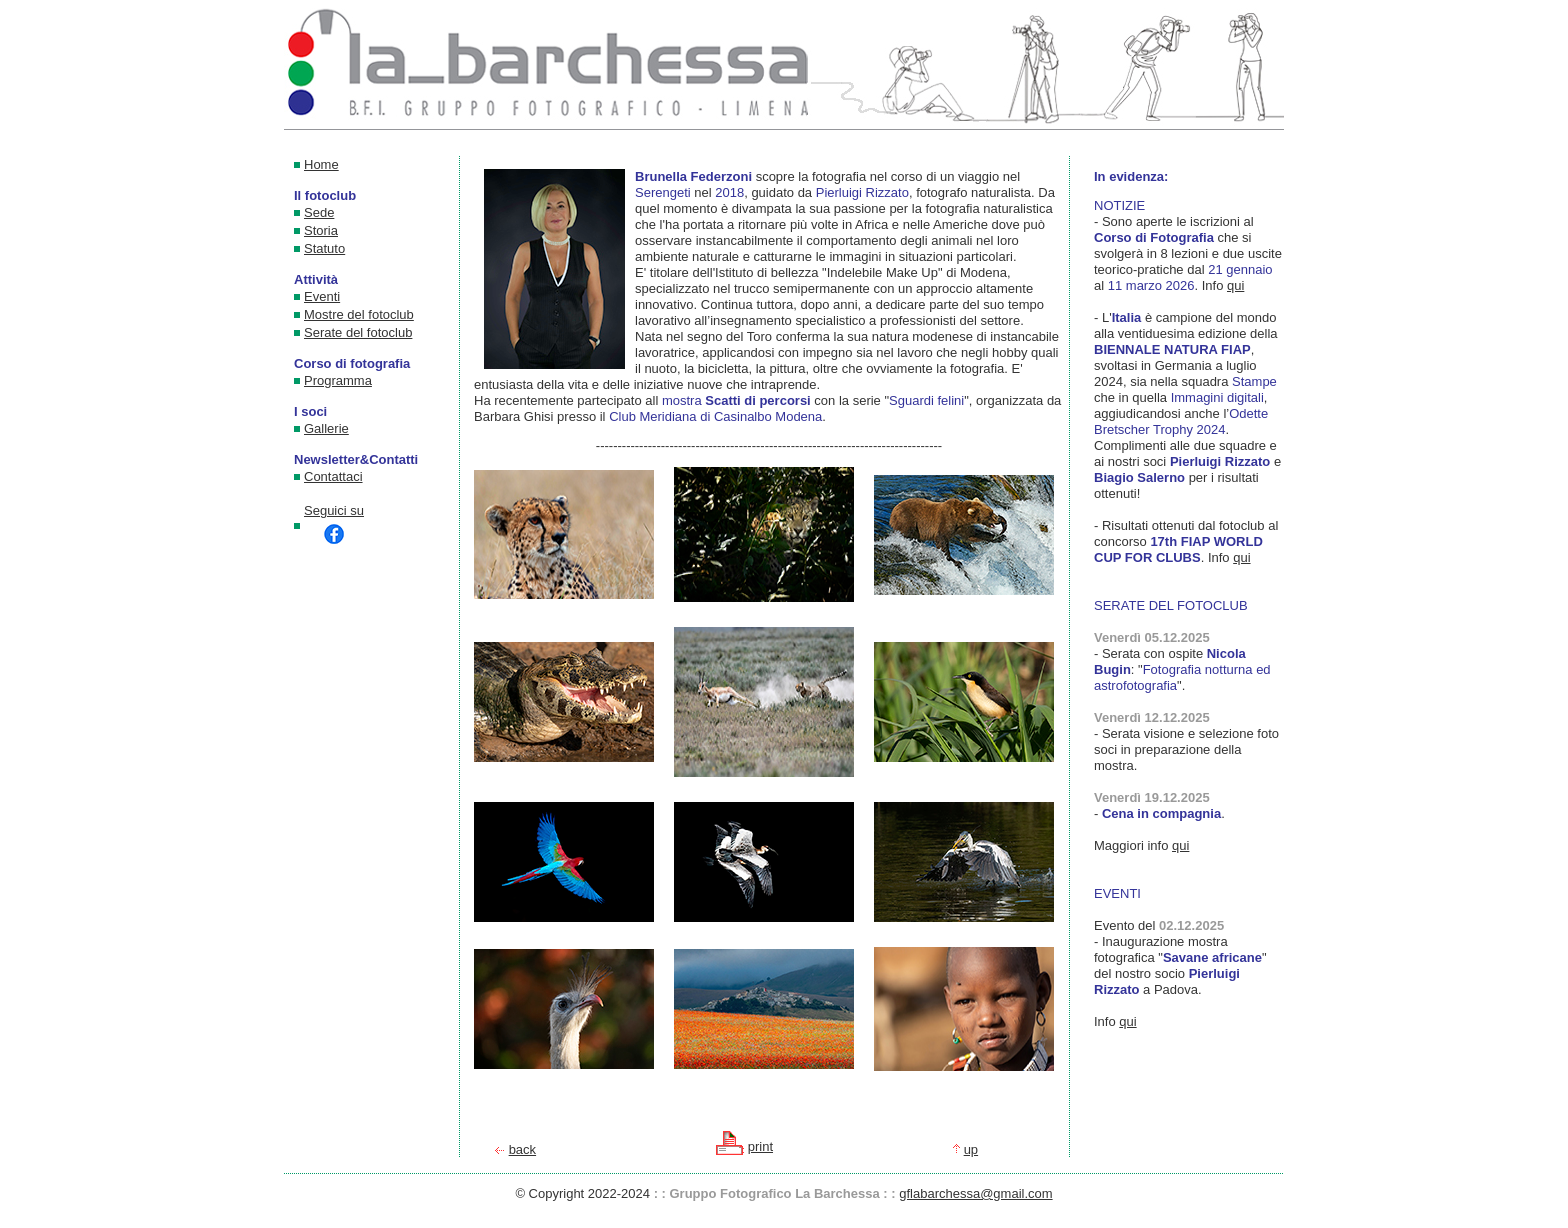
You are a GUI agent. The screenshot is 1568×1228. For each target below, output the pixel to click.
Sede (319, 212)
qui (1235, 285)
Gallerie (326, 428)
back (522, 1149)
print (760, 1146)
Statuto (324, 248)
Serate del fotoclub (358, 332)
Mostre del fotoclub (359, 314)
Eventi (322, 296)
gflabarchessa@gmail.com (975, 1193)
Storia (321, 230)
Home (321, 164)
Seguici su (334, 526)
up (971, 1149)
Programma (338, 380)
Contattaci (333, 476)
